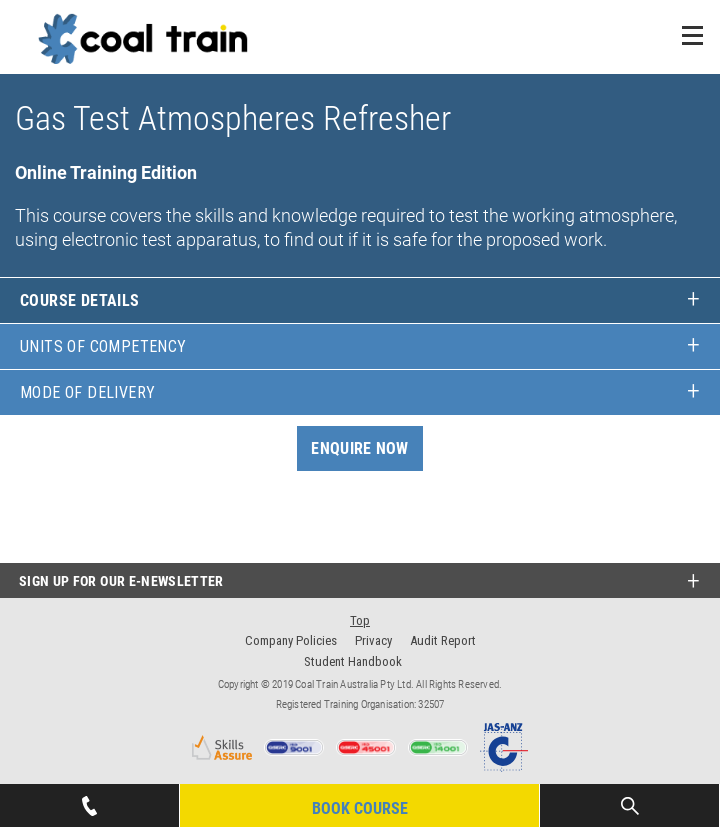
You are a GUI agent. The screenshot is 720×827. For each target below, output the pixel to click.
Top (360, 620)
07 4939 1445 (89, 800)
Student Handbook (353, 661)
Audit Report (443, 640)
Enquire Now (359, 448)
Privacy (373, 640)
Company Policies (291, 640)
